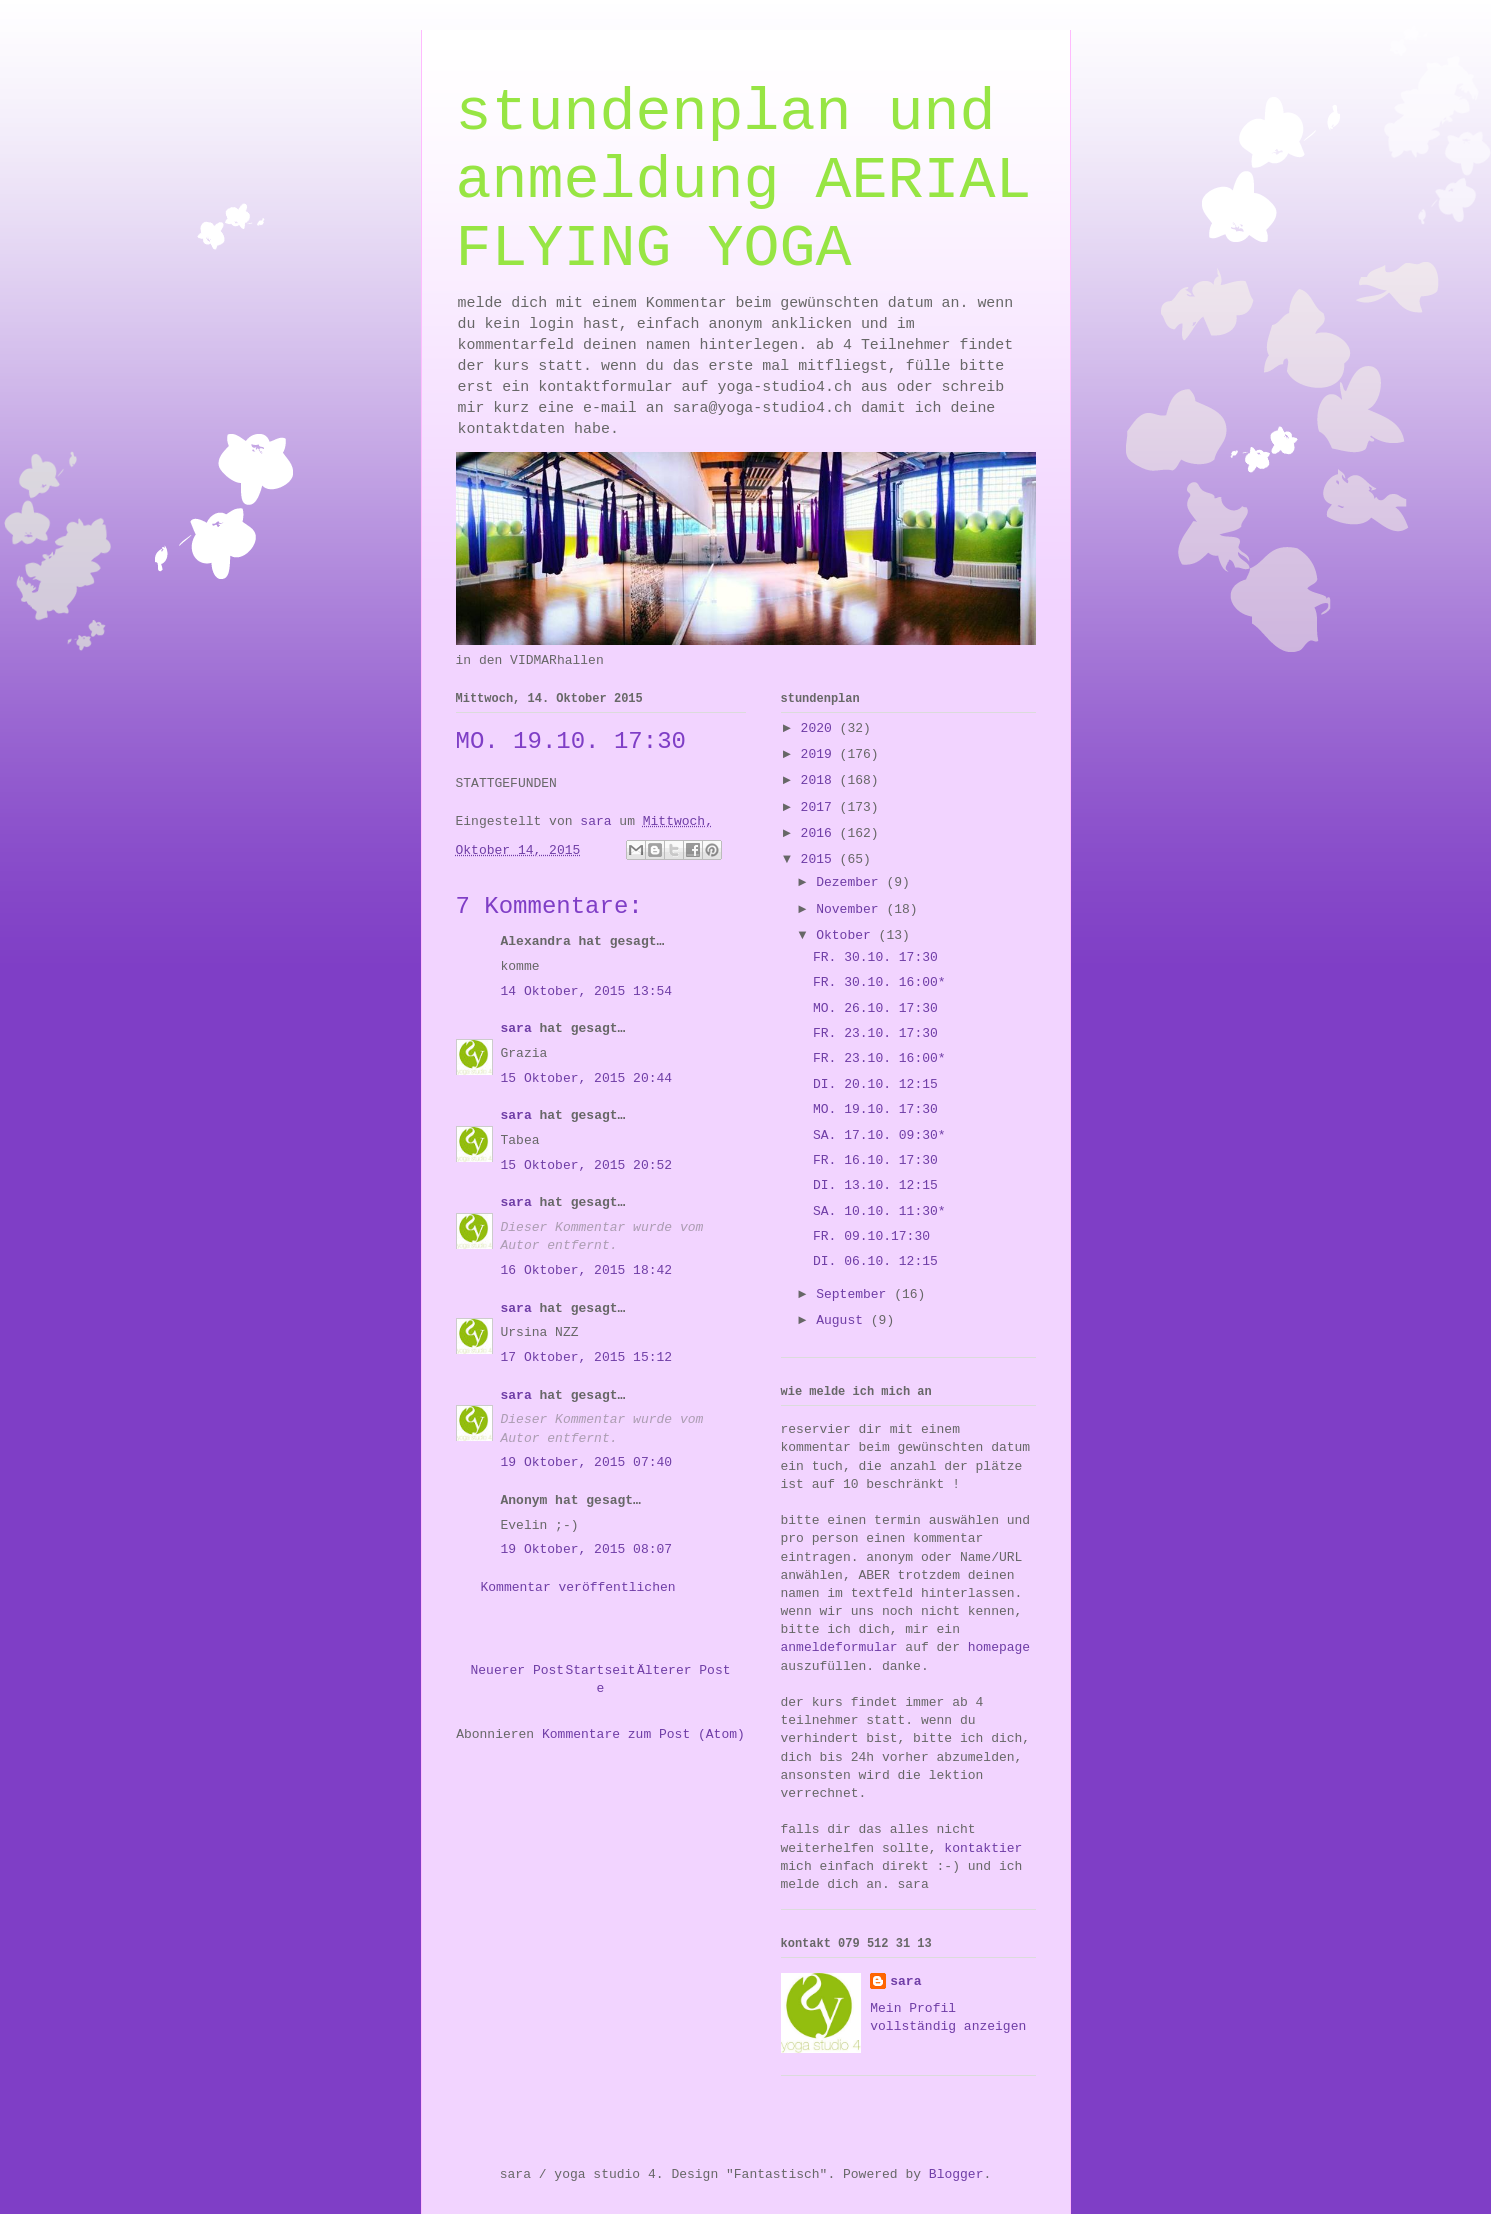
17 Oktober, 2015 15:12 (587, 1357)
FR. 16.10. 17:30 (875, 1160)
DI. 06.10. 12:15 (875, 1261)
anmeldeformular (839, 1647)
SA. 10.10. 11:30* (879, 1211)
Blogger (956, 2174)
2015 (820, 859)
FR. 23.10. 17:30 (875, 1033)
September (855, 1294)
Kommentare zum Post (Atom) (643, 1734)
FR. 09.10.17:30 (871, 1236)
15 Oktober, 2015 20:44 (587, 1078)
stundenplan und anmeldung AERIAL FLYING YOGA (744, 181)
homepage (999, 1647)
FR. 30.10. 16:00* (879, 982)
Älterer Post (684, 1670)
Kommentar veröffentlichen (578, 1587)
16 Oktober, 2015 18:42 (587, 1270)
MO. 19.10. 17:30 (875, 1109)
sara (516, 1028)
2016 (820, 833)
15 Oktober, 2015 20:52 (587, 1165)
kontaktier (983, 1848)
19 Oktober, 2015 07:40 (587, 1462)
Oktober (847, 935)
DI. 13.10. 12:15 (875, 1185)
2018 (820, 780)
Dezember (851, 882)
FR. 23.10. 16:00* (879, 1058)
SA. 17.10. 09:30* (879, 1135)
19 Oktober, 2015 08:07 (587, 1549)
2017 (820, 807)
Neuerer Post (518, 1670)
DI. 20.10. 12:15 (875, 1084)
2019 (820, 754)
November (851, 909)
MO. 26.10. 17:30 (875, 1008)
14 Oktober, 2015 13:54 (587, 991)
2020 (820, 728)
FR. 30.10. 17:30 (875, 957)
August (843, 1320)
